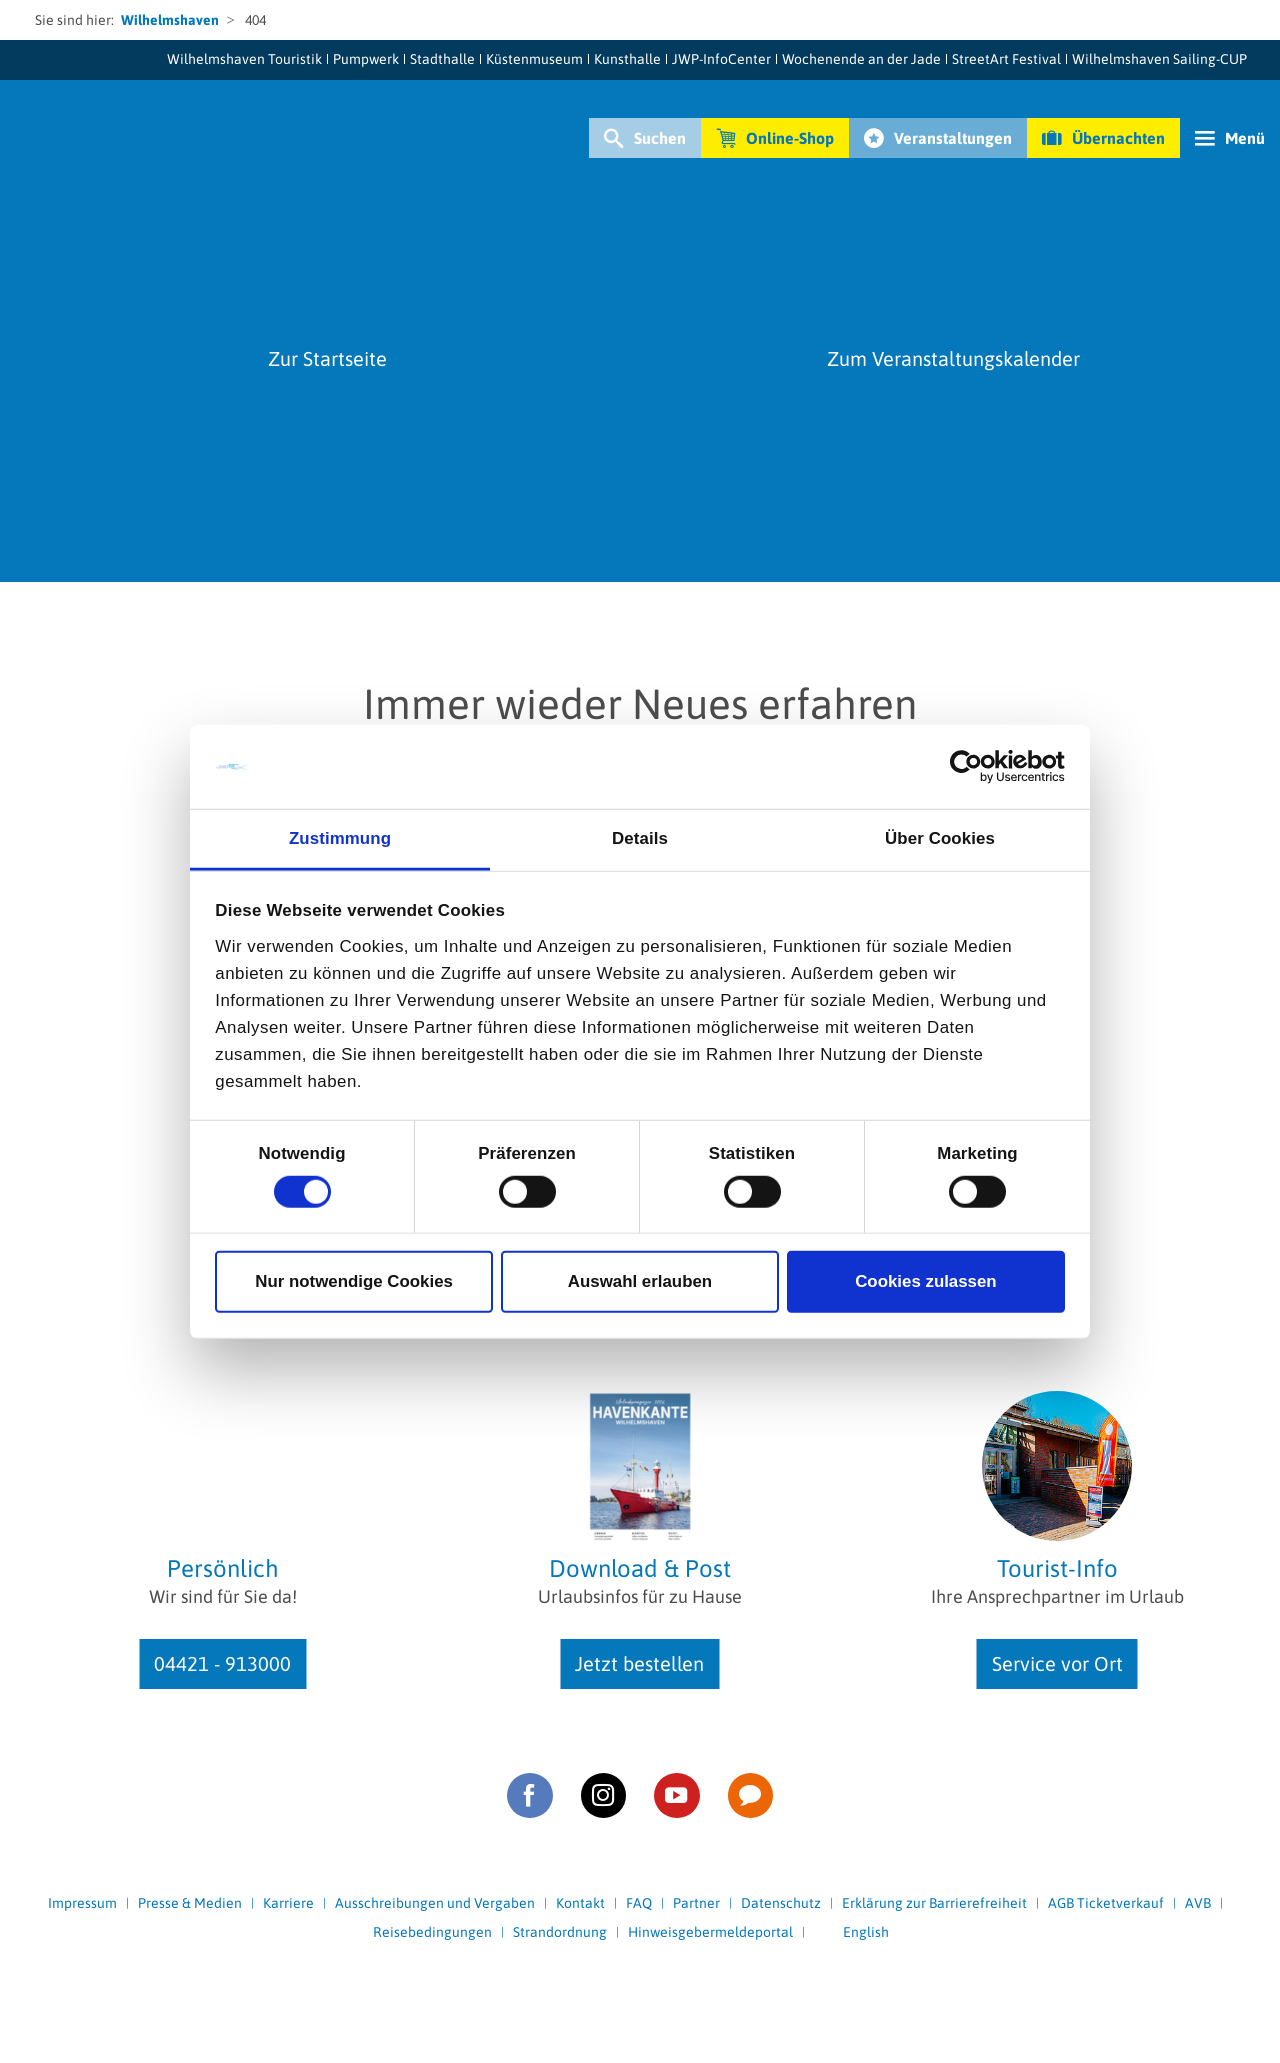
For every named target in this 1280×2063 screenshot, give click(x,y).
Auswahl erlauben (640, 1281)
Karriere (288, 1903)
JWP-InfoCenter (721, 59)
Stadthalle (442, 59)
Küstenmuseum (534, 59)
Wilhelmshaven (170, 20)
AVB (1198, 1903)
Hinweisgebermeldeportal (710, 1932)
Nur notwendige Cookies (354, 1281)
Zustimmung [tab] (340, 838)
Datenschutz (781, 1903)
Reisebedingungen (432, 1932)
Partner (696, 1903)
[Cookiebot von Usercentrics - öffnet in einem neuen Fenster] (977, 767)
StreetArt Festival (1006, 59)
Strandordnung (560, 1932)
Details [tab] (640, 838)
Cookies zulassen (926, 1281)
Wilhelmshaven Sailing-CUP (1159, 59)
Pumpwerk (366, 59)
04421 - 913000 (222, 1663)
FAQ (639, 1903)
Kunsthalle (627, 59)
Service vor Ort (1057, 1663)
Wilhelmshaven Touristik (244, 59)
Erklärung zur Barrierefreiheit (934, 1903)
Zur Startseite (327, 358)
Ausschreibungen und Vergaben (435, 1903)
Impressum (82, 1903)
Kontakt (580, 1903)
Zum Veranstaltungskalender (953, 358)
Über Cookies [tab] (940, 838)
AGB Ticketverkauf (1106, 1903)
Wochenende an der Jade (861, 59)
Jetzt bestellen (639, 1663)
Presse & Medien (190, 1903)
